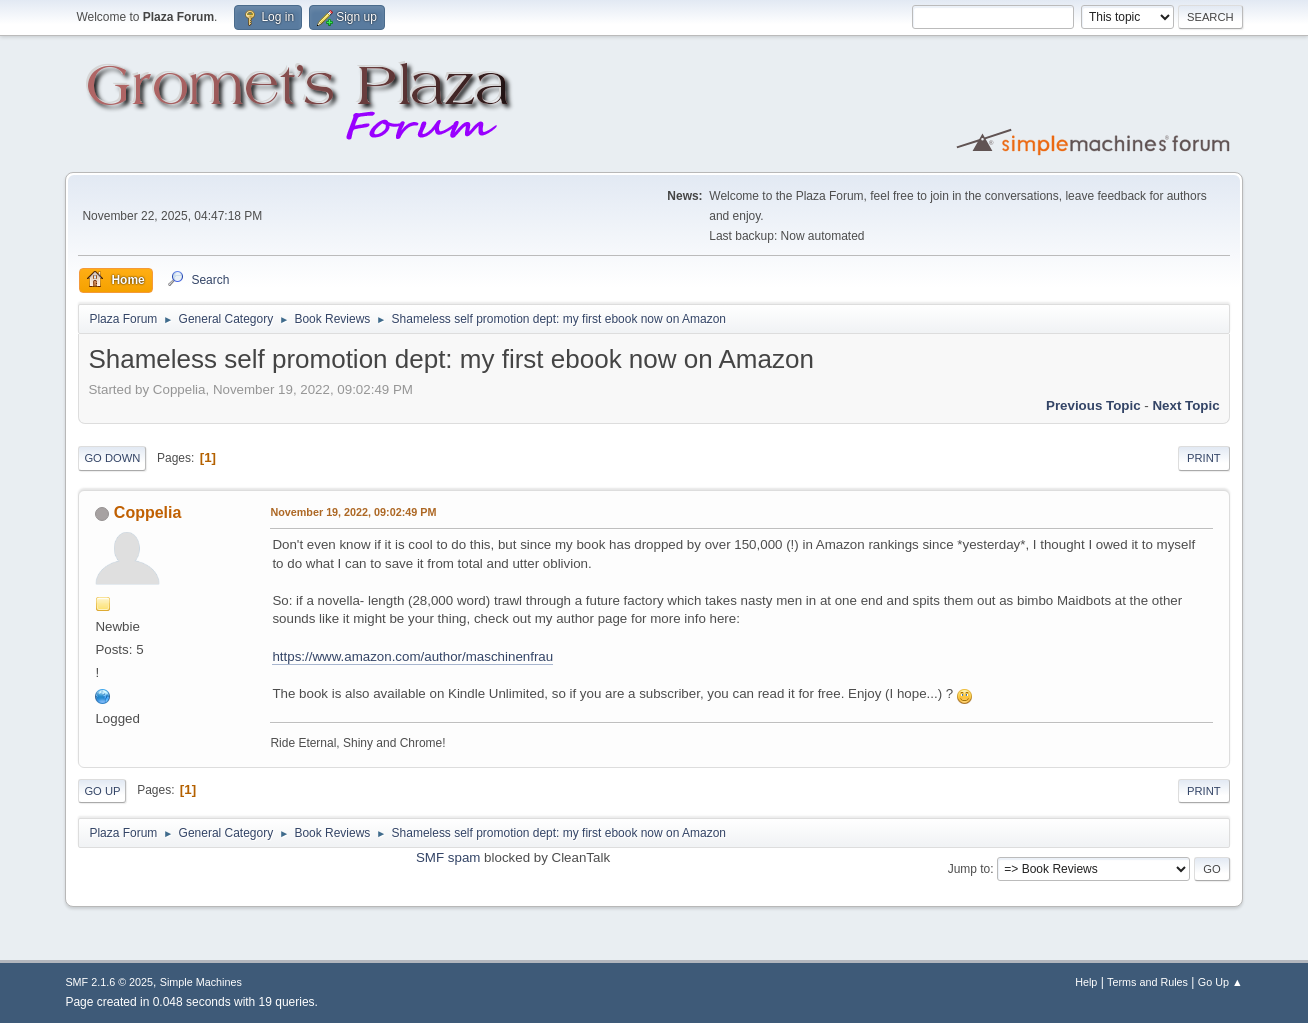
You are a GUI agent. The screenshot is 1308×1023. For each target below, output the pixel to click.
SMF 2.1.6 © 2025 (109, 982)
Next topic (1185, 405)
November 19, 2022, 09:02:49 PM (353, 512)
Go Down (112, 458)
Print (1204, 458)
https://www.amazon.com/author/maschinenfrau (412, 656)
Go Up (102, 791)
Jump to (969, 869)
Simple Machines (201, 982)
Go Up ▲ (1220, 982)
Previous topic (1093, 405)
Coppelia (148, 512)
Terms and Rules (1147, 982)
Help (1086, 982)
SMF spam (448, 857)
